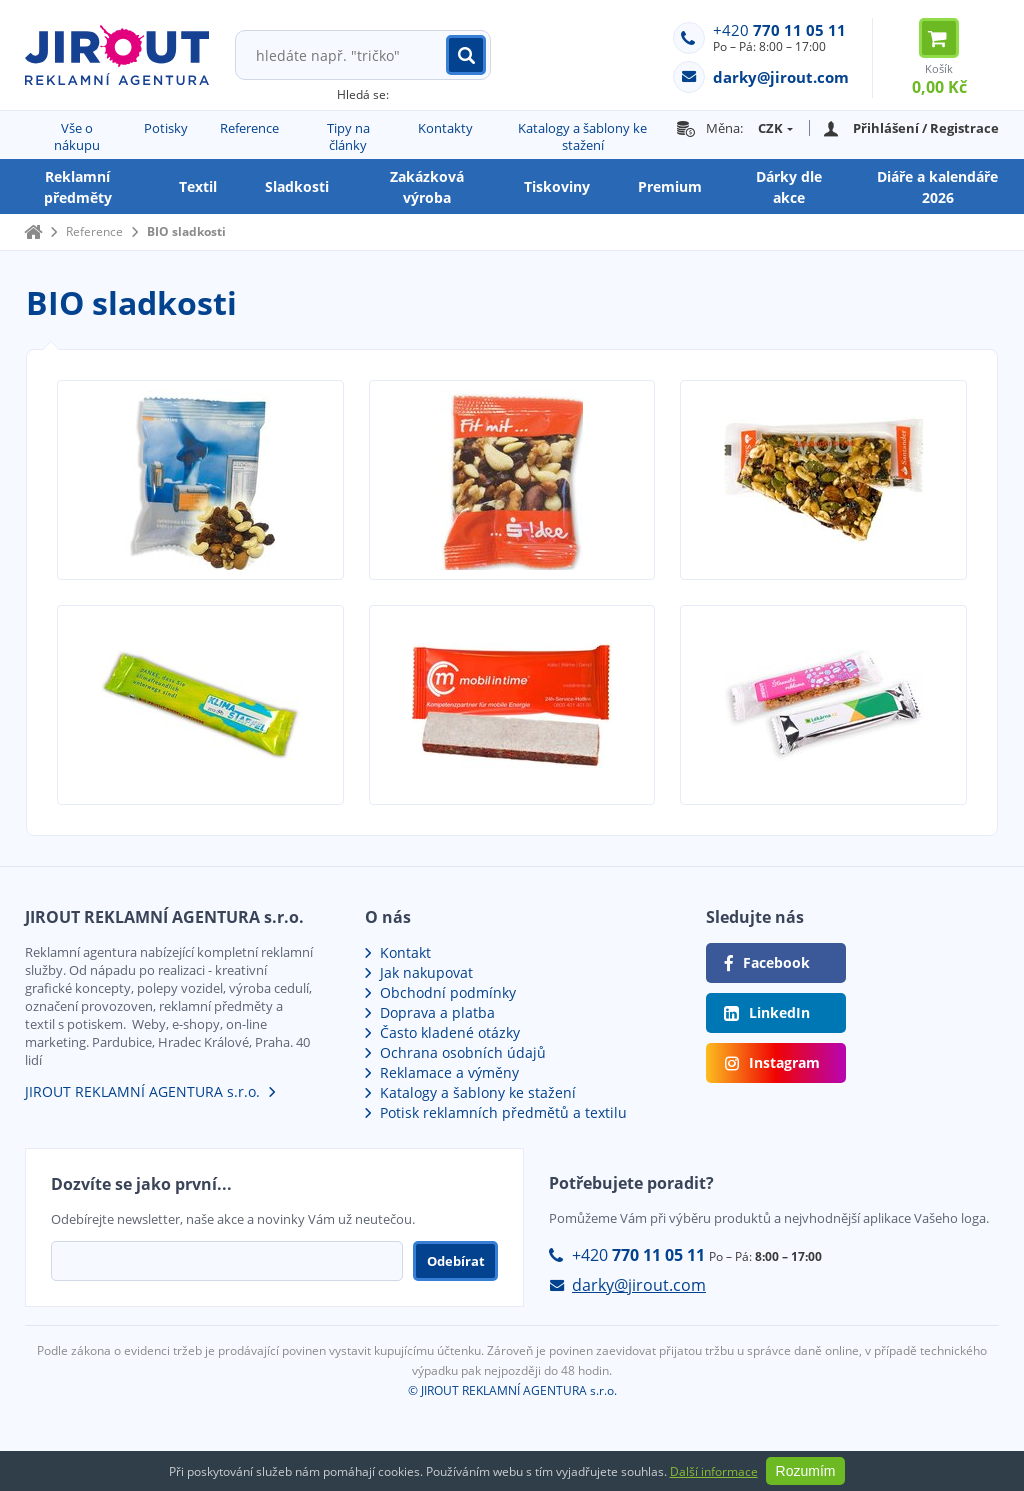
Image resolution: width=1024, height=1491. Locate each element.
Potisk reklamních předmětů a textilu (503, 1112)
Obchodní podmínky (448, 992)
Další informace (714, 1471)
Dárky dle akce (789, 187)
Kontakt (405, 952)
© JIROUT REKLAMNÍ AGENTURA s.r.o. (512, 1390)
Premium (670, 186)
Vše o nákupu (77, 136)
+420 (779, 30)
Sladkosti (297, 186)
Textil (198, 186)
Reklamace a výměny (449, 1072)
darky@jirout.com (639, 1285)
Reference (249, 128)
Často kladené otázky (450, 1032)
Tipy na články (348, 136)
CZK (770, 128)
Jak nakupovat (426, 972)
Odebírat (456, 1261)
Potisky (166, 128)
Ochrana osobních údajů (463, 1052)
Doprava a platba (437, 1012)
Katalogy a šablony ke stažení (582, 136)
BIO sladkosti (186, 231)
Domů (33, 231)
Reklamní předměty (78, 187)
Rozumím (806, 1471)
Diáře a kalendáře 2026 (937, 187)
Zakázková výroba (427, 187)
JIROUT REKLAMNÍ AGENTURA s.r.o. (142, 1091)
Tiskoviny (557, 186)
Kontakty (445, 128)
